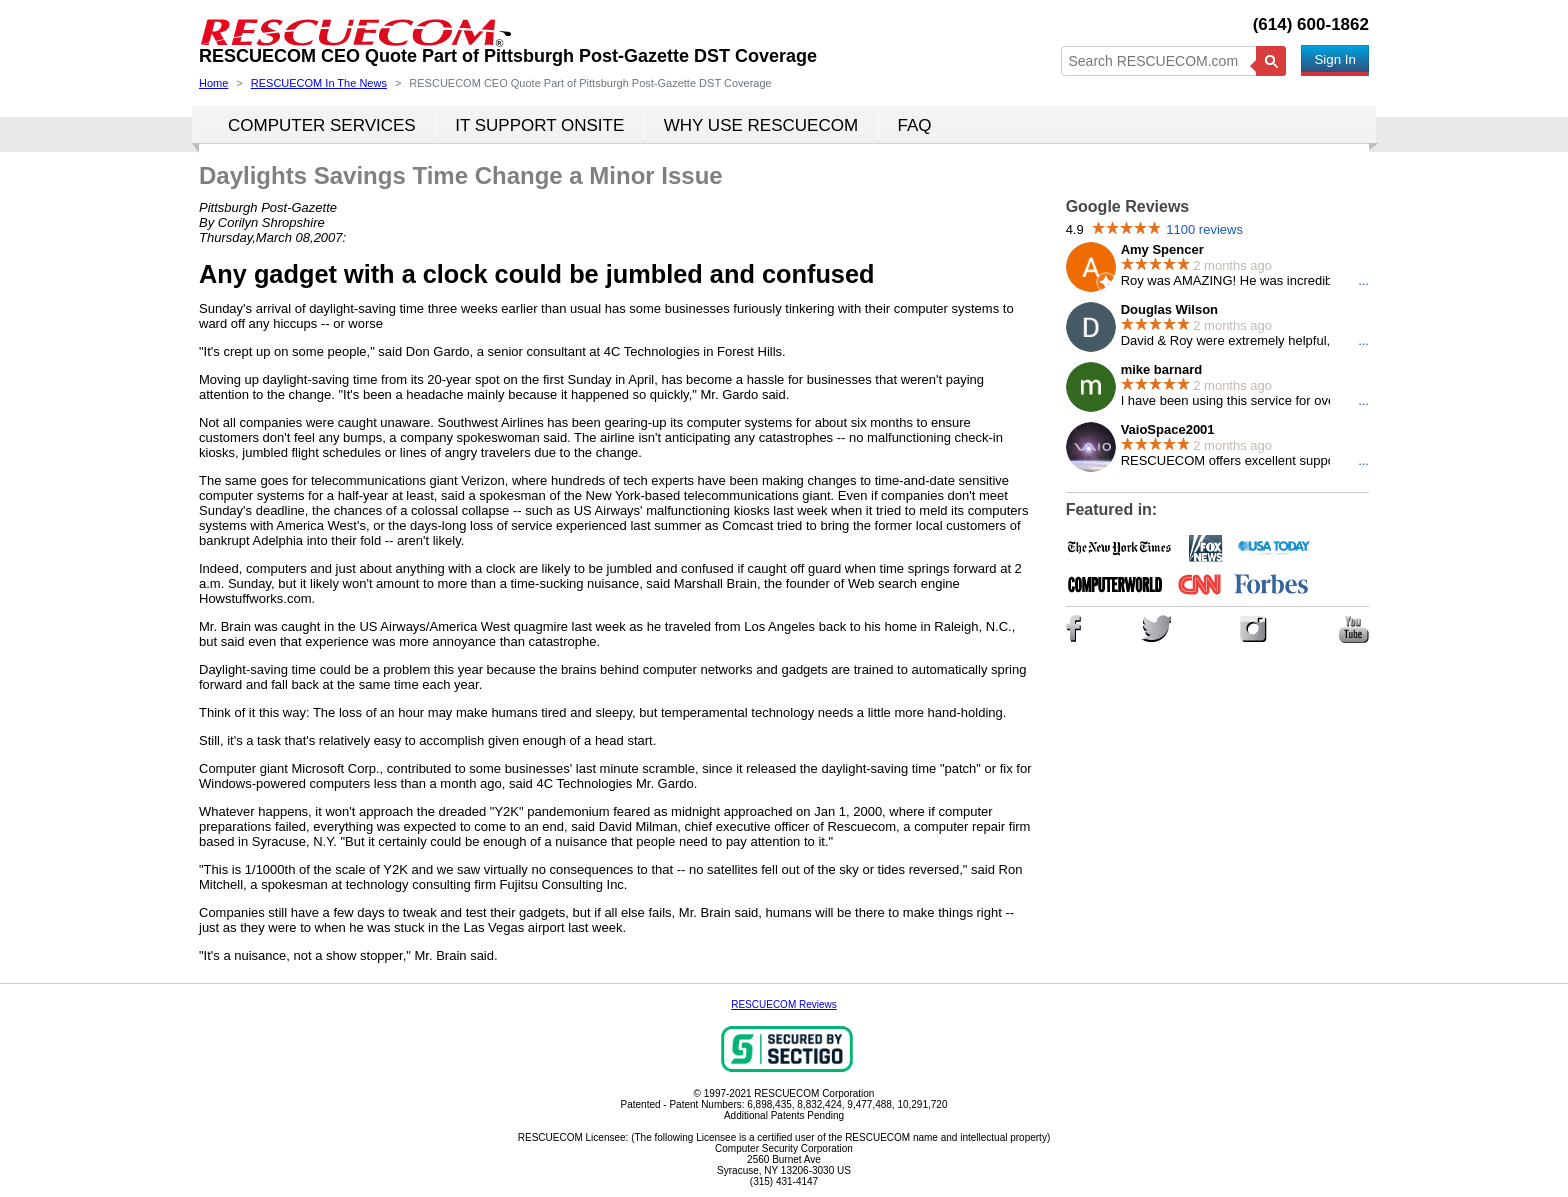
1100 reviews (1204, 229)
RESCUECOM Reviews (784, 1004)
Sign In (1335, 59)
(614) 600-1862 (1311, 24)
